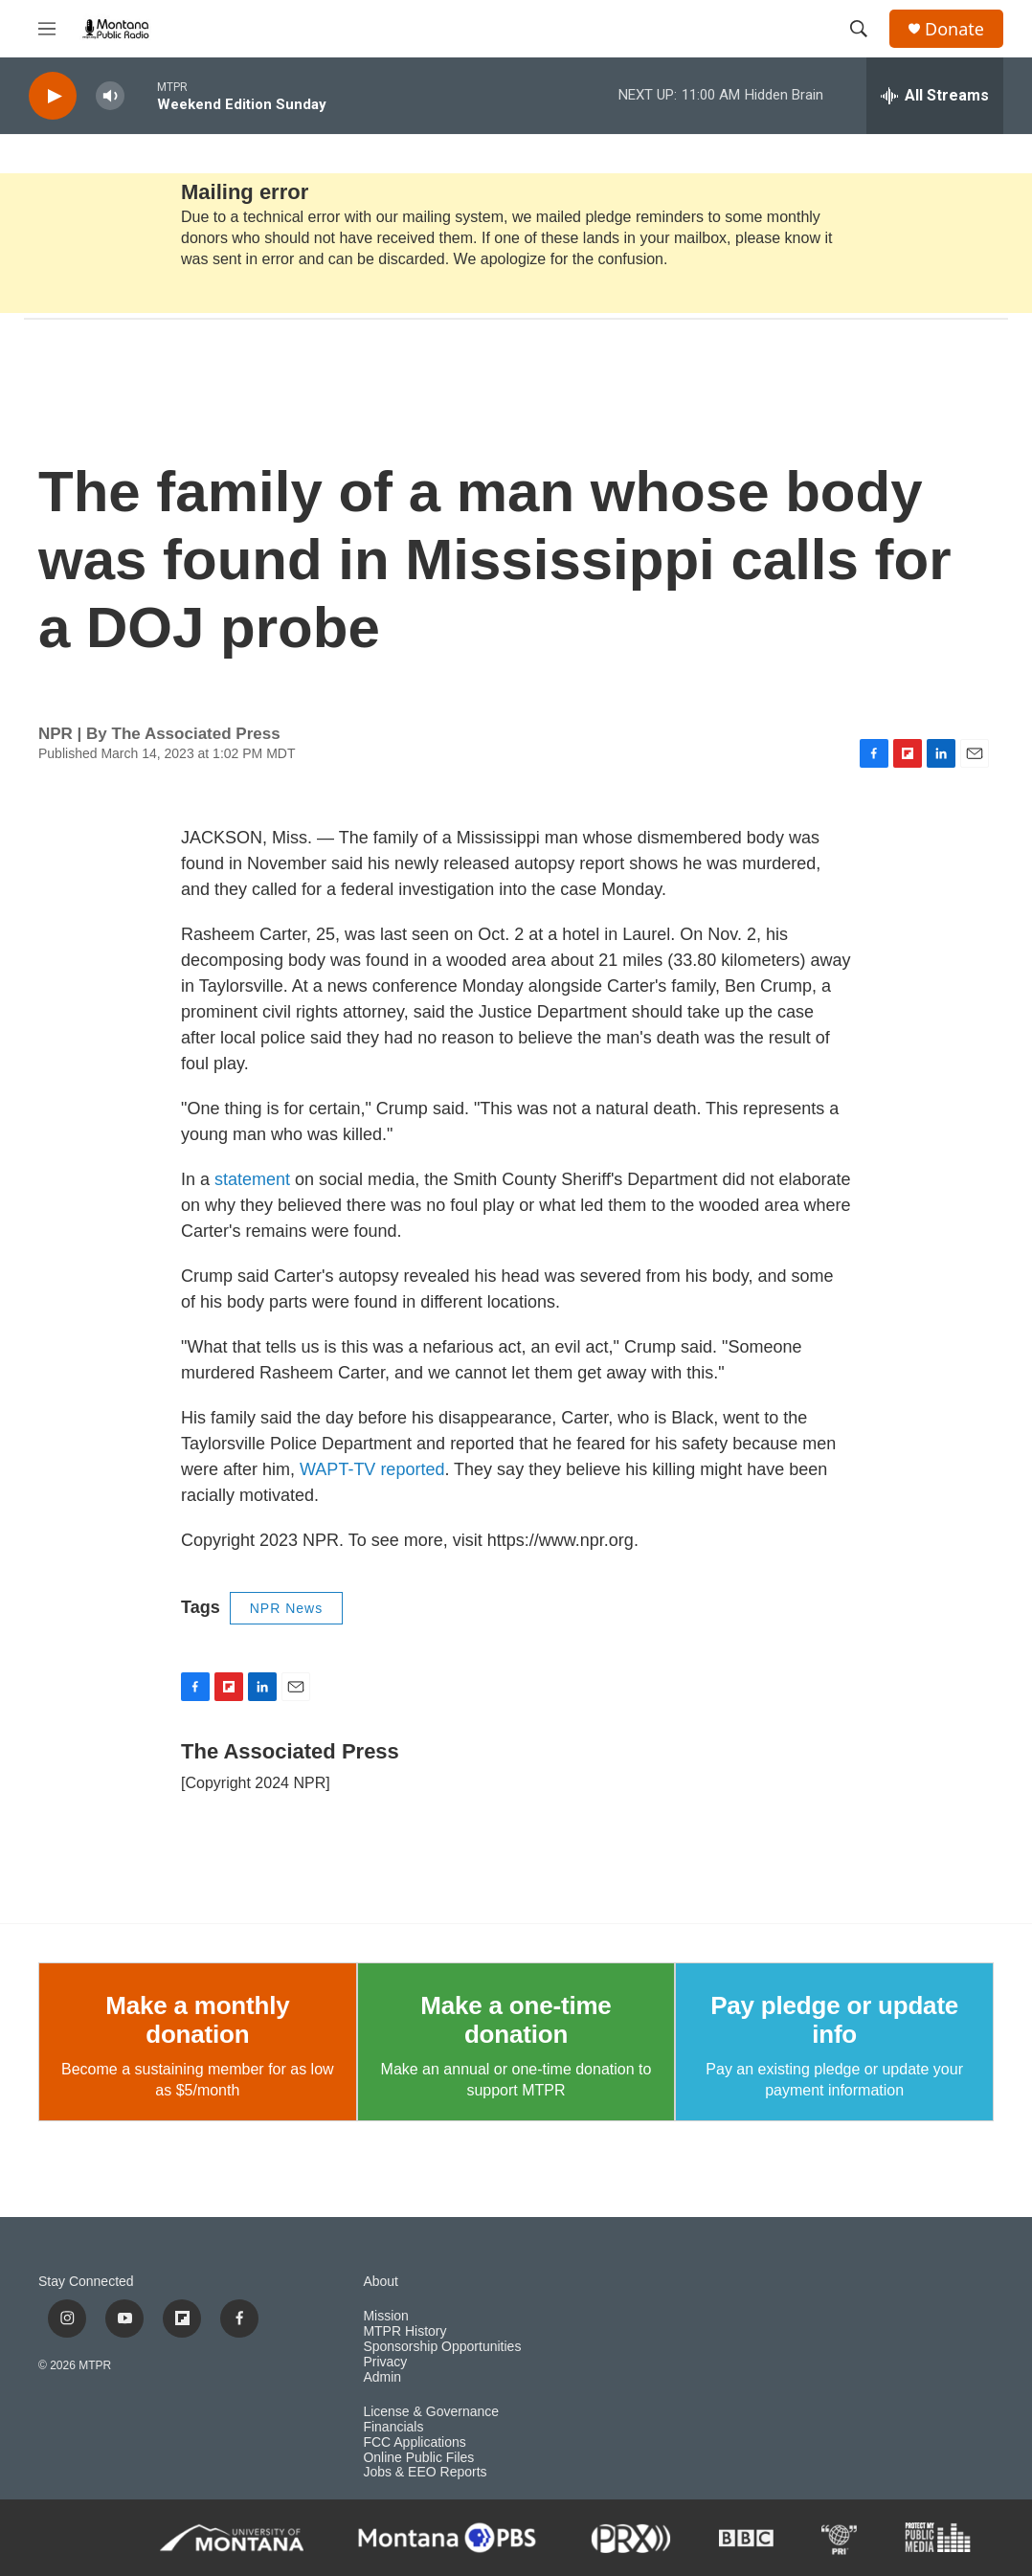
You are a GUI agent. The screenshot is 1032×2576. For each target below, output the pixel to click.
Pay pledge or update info (834, 2020)
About (380, 2281)
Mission (385, 2316)
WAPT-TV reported (372, 1469)
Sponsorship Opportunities (442, 2347)
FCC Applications (414, 2442)
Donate (954, 29)
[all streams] (934, 95)
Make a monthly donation (197, 2020)
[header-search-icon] (859, 28)
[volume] (110, 96)
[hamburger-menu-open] (47, 29)
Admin (382, 2377)
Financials (393, 2427)
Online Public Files (418, 2458)
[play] (52, 96)
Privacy (385, 2362)
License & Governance (431, 2412)
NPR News (286, 1608)
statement (252, 1179)
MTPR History (404, 2331)
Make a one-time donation (515, 2020)
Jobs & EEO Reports (424, 2472)
